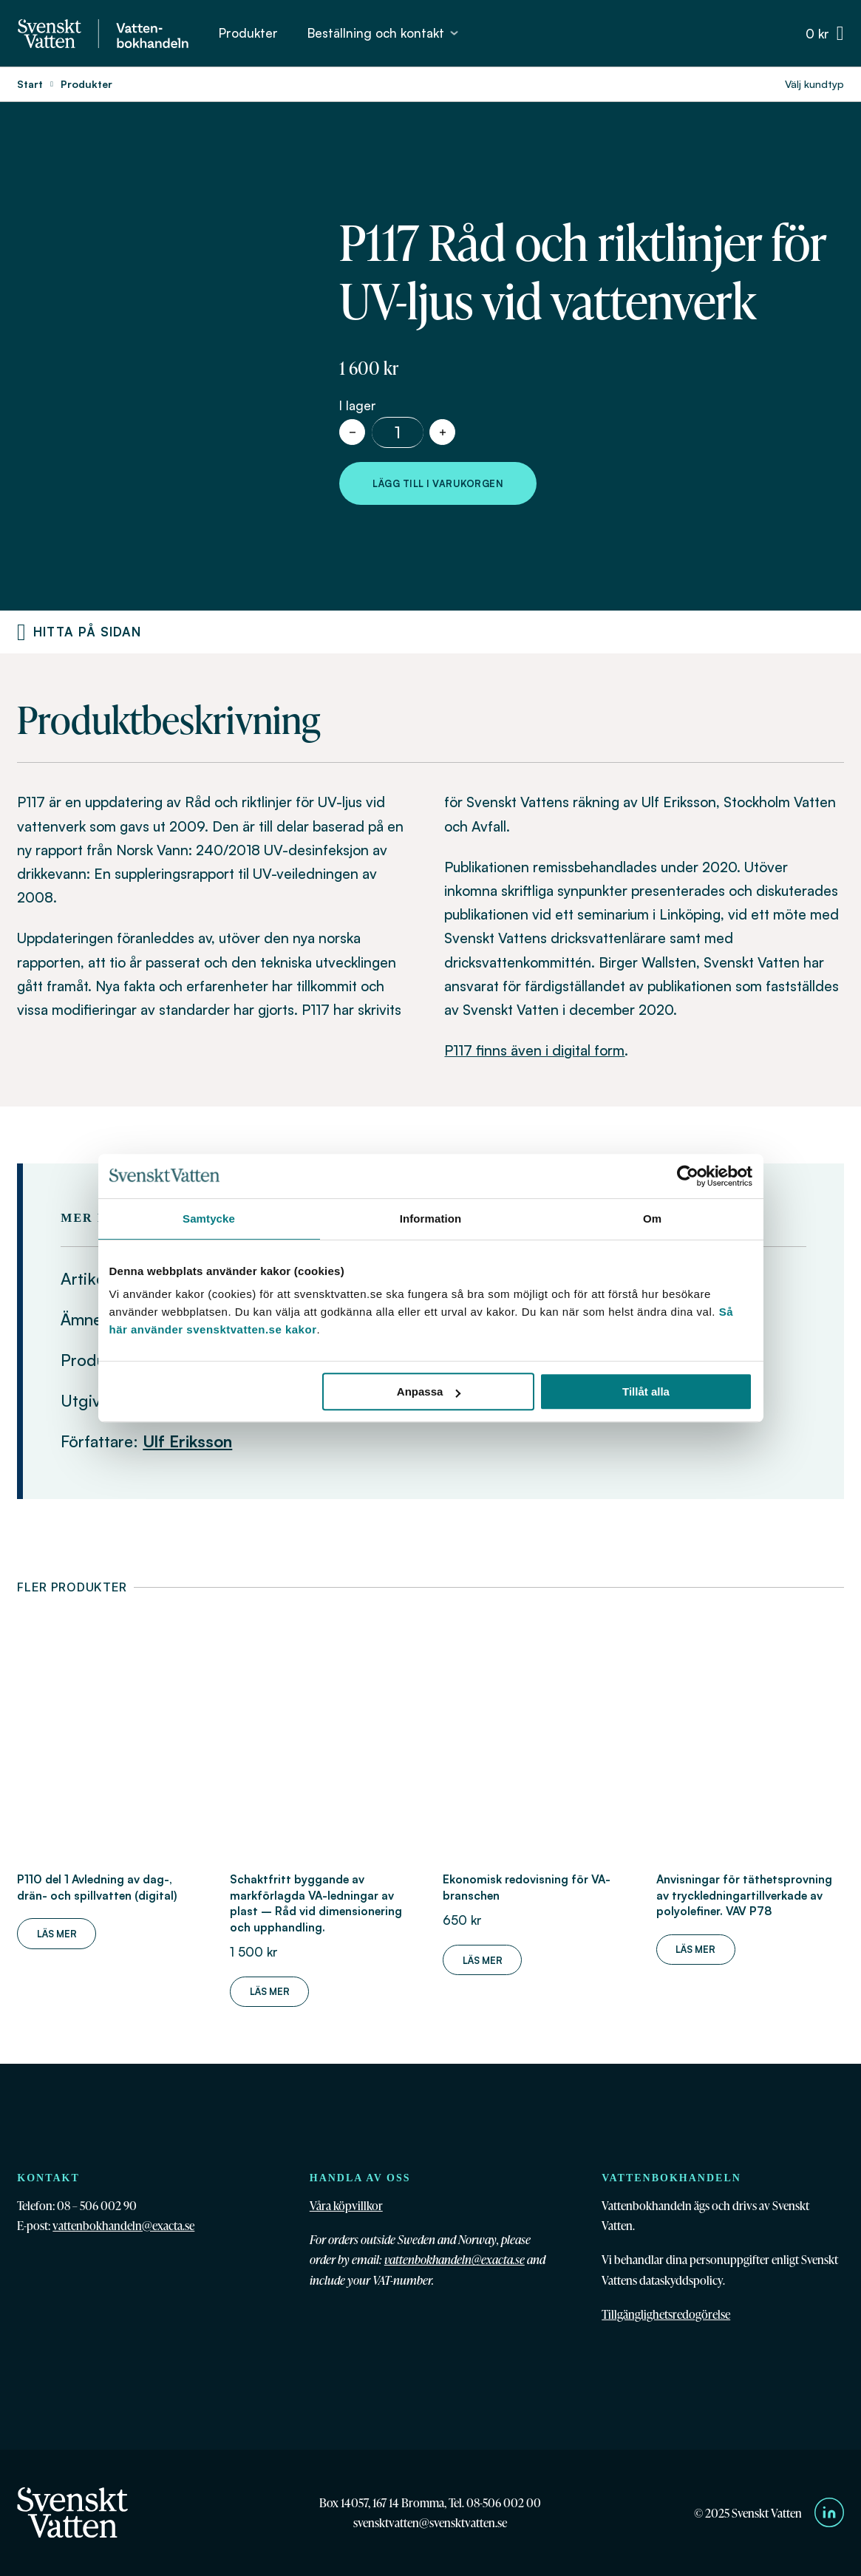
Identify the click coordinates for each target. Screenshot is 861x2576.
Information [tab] (431, 1218)
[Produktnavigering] (21, 632)
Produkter (248, 33)
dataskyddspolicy (681, 2280)
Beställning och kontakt (375, 33)
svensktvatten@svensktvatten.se (430, 2522)
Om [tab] (652, 1218)
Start (30, 84)
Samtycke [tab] (209, 1218)
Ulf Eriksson (187, 1441)
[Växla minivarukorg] (825, 34)
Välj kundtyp (814, 84)
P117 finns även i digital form (534, 1050)
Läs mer (57, 1934)
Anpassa (429, 1391)
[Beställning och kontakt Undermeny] (454, 33)
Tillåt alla (646, 1391)
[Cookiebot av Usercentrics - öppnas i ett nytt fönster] (687, 1176)
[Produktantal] (397, 432)
